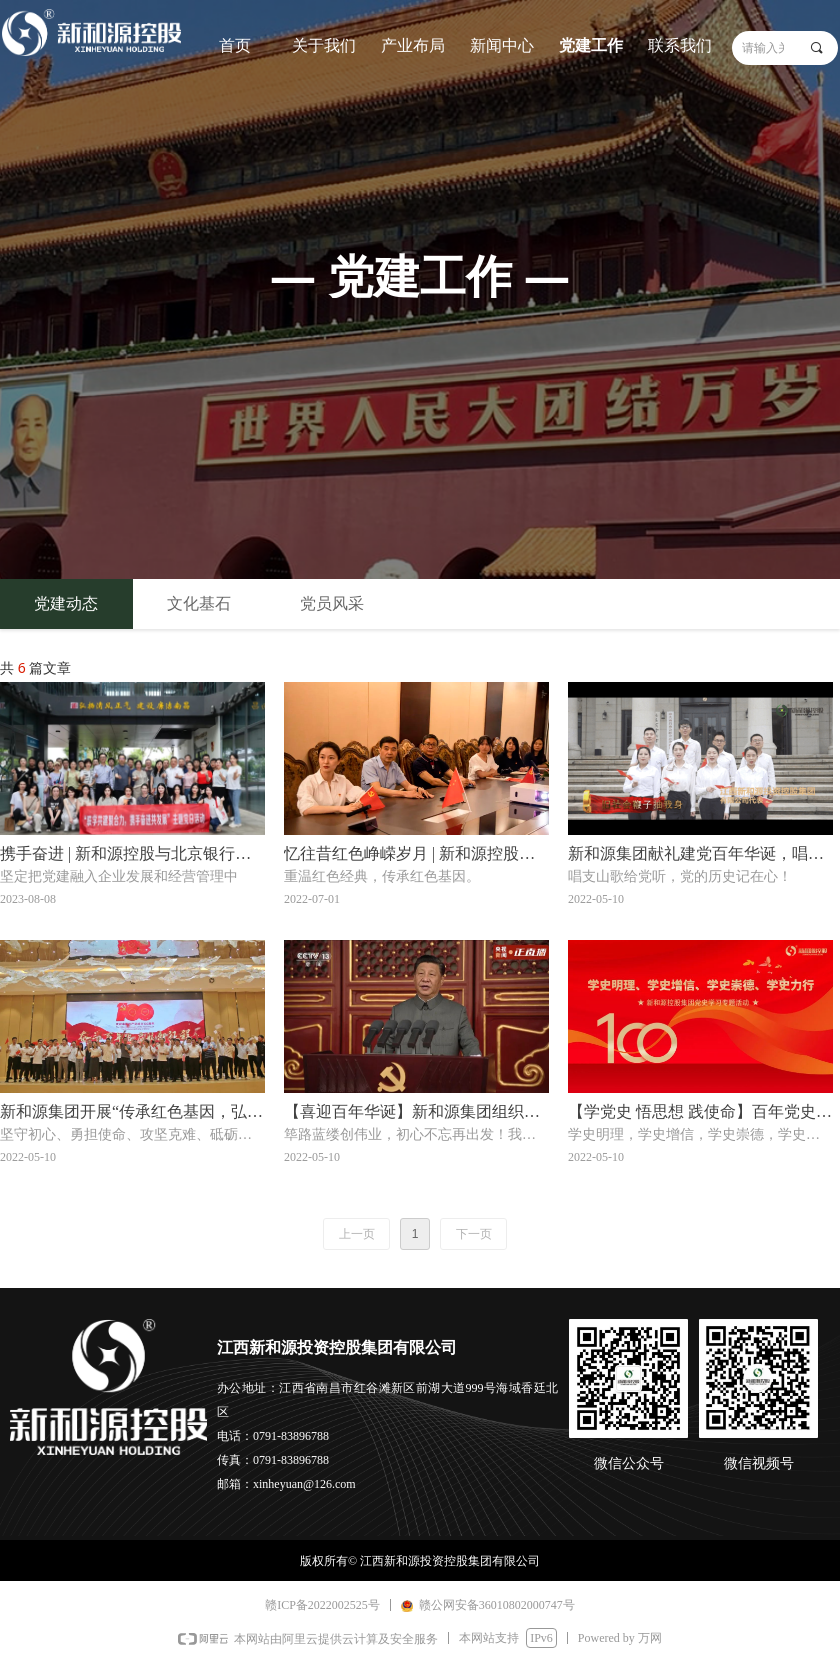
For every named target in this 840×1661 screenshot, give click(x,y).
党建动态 (66, 603)
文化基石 (199, 603)
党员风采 (332, 603)
